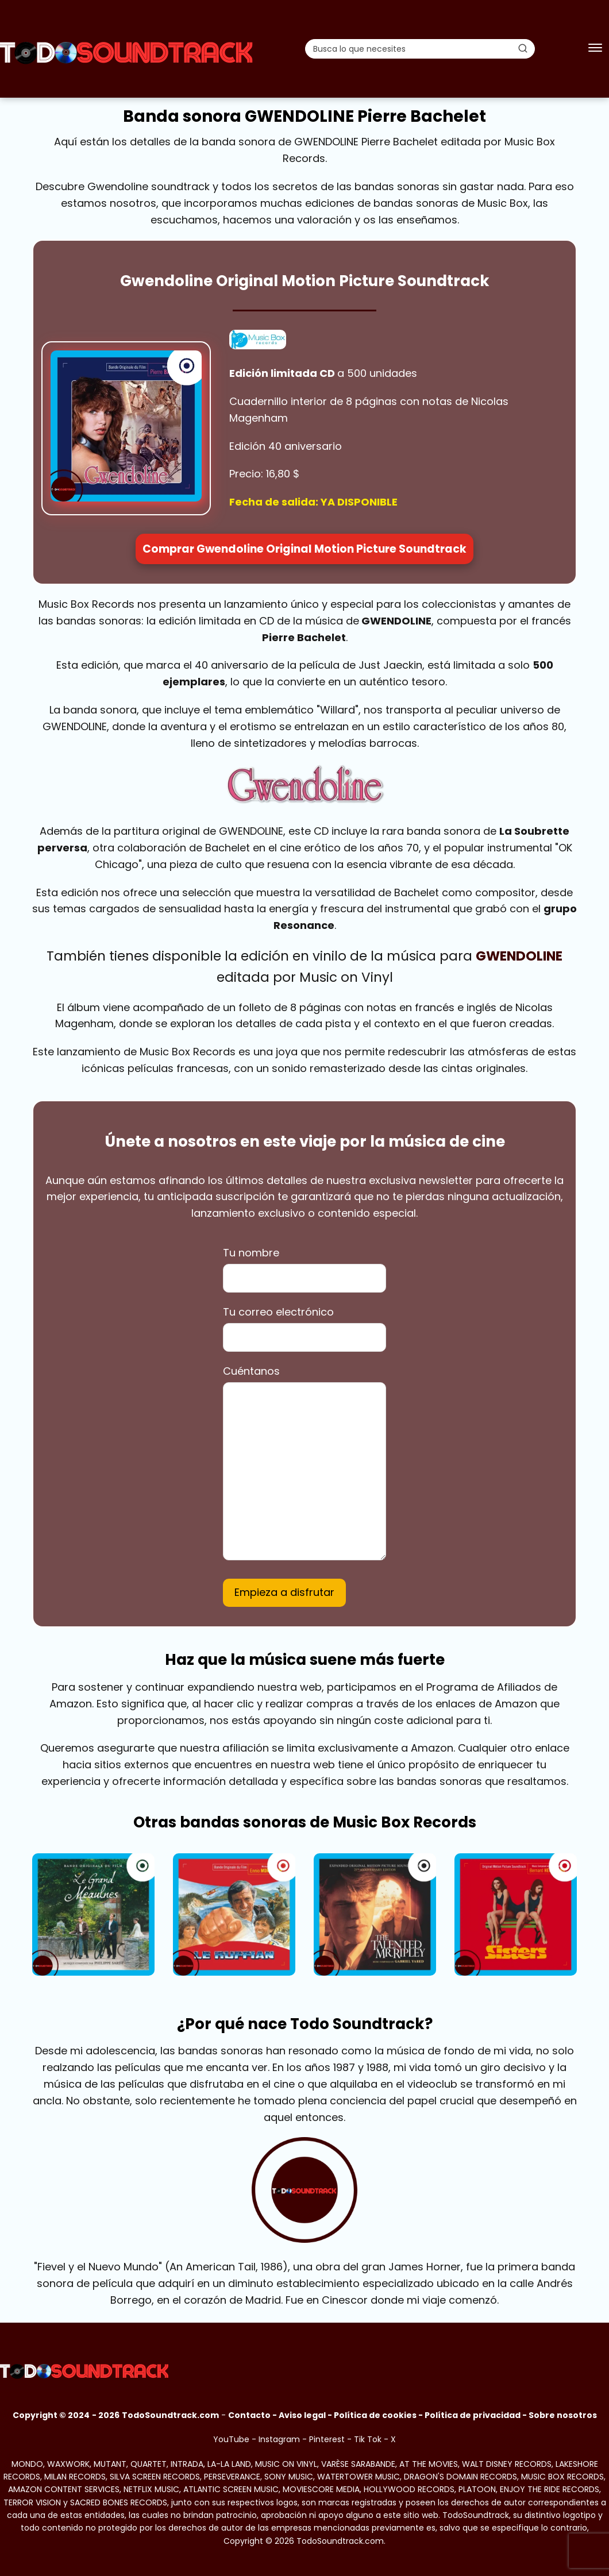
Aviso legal (302, 2415)
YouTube (231, 2439)
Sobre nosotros (563, 2415)
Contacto (249, 2415)
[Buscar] (523, 48)
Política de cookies (375, 2415)
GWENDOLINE (519, 956)
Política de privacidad (473, 2415)
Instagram (279, 2439)
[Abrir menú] (595, 49)
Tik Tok (367, 2439)
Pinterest (327, 2439)
